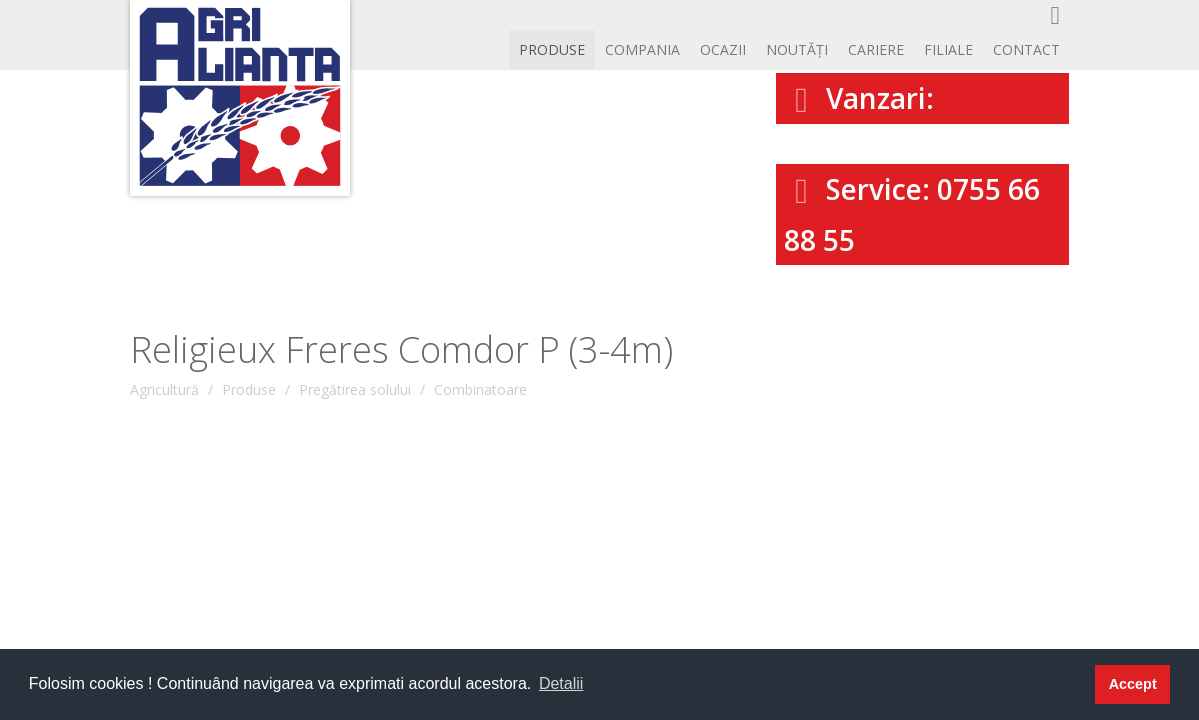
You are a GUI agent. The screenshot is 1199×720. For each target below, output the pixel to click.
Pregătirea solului (355, 389)
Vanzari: (859, 98)
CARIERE (876, 49)
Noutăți (797, 49)
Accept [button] (1133, 684)
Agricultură (164, 389)
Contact (1026, 49)
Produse (552, 49)
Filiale (948, 49)
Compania (642, 49)
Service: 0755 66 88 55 (912, 214)
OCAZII (723, 49)
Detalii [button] (561, 683)
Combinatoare (480, 389)
